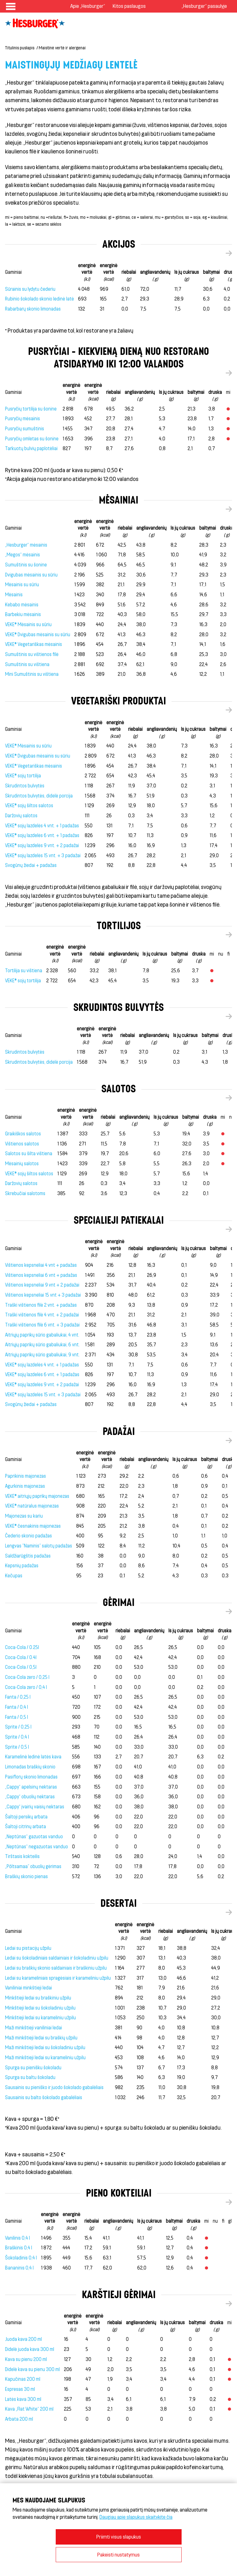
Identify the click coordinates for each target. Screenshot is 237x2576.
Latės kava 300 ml (23, 2399)
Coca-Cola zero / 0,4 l (26, 1687)
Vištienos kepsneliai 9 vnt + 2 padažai (42, 1285)
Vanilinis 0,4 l (17, 2238)
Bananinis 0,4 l (19, 2267)
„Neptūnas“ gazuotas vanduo (34, 1836)
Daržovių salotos (21, 815)
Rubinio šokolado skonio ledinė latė (39, 298)
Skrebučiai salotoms (25, 1193)
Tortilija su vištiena (23, 970)
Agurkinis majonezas (25, 1486)
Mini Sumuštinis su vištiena (32, 674)
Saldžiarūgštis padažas (28, 1555)
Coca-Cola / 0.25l (22, 1647)
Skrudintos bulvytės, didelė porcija (39, 795)
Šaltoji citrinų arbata (25, 1826)
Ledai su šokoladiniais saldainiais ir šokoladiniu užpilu (56, 1958)
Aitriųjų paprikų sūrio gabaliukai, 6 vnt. (42, 1344)
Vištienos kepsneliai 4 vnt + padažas (41, 1265)
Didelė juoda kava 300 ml (29, 2349)
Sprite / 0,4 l (17, 1737)
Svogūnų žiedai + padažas (31, 865)
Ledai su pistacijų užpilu (28, 1948)
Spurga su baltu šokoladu (30, 2077)
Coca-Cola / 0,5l (21, 1667)
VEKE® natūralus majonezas (32, 1506)
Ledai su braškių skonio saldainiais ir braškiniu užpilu (56, 1968)
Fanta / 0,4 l (16, 1707)
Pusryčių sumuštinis (24, 428)
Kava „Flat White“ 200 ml (29, 2409)
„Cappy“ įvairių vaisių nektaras (34, 1806)
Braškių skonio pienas (26, 1876)
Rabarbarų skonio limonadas (33, 309)
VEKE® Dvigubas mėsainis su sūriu (37, 634)
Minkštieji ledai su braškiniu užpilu (38, 1997)
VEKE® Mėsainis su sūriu (28, 624)
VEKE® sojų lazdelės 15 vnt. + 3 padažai (43, 855)
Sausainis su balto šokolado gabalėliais (43, 2097)
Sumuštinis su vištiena (27, 664)
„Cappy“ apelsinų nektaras (31, 1787)
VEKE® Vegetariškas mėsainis (33, 644)
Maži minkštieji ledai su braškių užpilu (41, 2037)
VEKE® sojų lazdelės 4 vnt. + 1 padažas (42, 825)
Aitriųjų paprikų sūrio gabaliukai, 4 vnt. (42, 1335)
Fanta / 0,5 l (16, 1717)
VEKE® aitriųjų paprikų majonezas (37, 1496)
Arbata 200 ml (19, 2419)
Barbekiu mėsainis (23, 614)
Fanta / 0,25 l (18, 1697)
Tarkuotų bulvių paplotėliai (31, 448)
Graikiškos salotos (23, 1133)
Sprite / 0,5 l (17, 1747)
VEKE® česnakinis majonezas (33, 1526)
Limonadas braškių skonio (30, 1766)
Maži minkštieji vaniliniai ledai (33, 2027)
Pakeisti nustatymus (118, 2554)
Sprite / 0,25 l (18, 1726)
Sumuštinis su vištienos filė (32, 654)
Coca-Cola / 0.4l (21, 1657)
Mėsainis (14, 594)
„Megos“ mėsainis (22, 554)
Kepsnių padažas (21, 1565)
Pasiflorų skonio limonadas (31, 1776)
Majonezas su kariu (24, 1516)
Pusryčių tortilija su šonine (31, 408)
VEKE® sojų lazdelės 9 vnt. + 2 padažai (42, 845)
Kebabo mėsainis (21, 604)
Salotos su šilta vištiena (28, 1153)
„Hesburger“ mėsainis (26, 545)
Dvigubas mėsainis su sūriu (31, 574)
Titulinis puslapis (19, 47)
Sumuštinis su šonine (26, 564)
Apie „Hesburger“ (87, 6)
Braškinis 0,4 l (18, 2247)
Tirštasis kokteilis (22, 1856)
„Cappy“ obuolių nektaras (30, 1796)
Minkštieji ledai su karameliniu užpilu (40, 2017)
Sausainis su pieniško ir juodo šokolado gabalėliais (54, 2087)
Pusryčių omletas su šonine (32, 438)
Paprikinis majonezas (25, 1476)
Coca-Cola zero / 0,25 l (27, 1677)
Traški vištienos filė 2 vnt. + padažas (41, 1305)
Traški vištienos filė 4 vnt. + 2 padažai (42, 1314)
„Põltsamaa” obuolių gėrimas (33, 1866)
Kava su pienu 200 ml (26, 2359)
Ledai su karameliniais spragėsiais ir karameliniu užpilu (58, 1978)
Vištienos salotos (22, 1143)
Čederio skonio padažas (28, 1535)
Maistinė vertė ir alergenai (62, 47)
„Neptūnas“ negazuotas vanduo (36, 1846)
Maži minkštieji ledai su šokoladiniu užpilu (45, 2047)
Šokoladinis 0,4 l (21, 2257)
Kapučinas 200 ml (22, 2379)
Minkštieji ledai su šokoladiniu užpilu (40, 2008)
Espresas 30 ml (20, 2389)
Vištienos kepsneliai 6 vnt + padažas (41, 1275)
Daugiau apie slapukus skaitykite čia (135, 2517)
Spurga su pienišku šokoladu (33, 2067)
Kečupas (13, 1575)
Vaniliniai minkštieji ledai (28, 1987)
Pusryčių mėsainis (22, 418)
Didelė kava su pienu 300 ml (32, 2369)
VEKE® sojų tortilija (23, 775)
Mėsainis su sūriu (22, 584)
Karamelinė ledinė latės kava (33, 1756)
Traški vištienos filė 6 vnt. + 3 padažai (42, 1324)
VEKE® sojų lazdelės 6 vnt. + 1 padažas (42, 835)
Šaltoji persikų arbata (26, 1816)
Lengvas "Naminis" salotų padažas (38, 1545)
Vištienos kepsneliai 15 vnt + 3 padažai (43, 1295)
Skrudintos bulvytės (24, 785)
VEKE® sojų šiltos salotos (29, 805)
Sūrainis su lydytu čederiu (30, 289)
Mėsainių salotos (22, 1163)
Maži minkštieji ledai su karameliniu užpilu (45, 2057)
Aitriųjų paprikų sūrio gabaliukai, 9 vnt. (42, 1354)
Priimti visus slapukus (118, 2537)
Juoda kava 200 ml (23, 2339)
